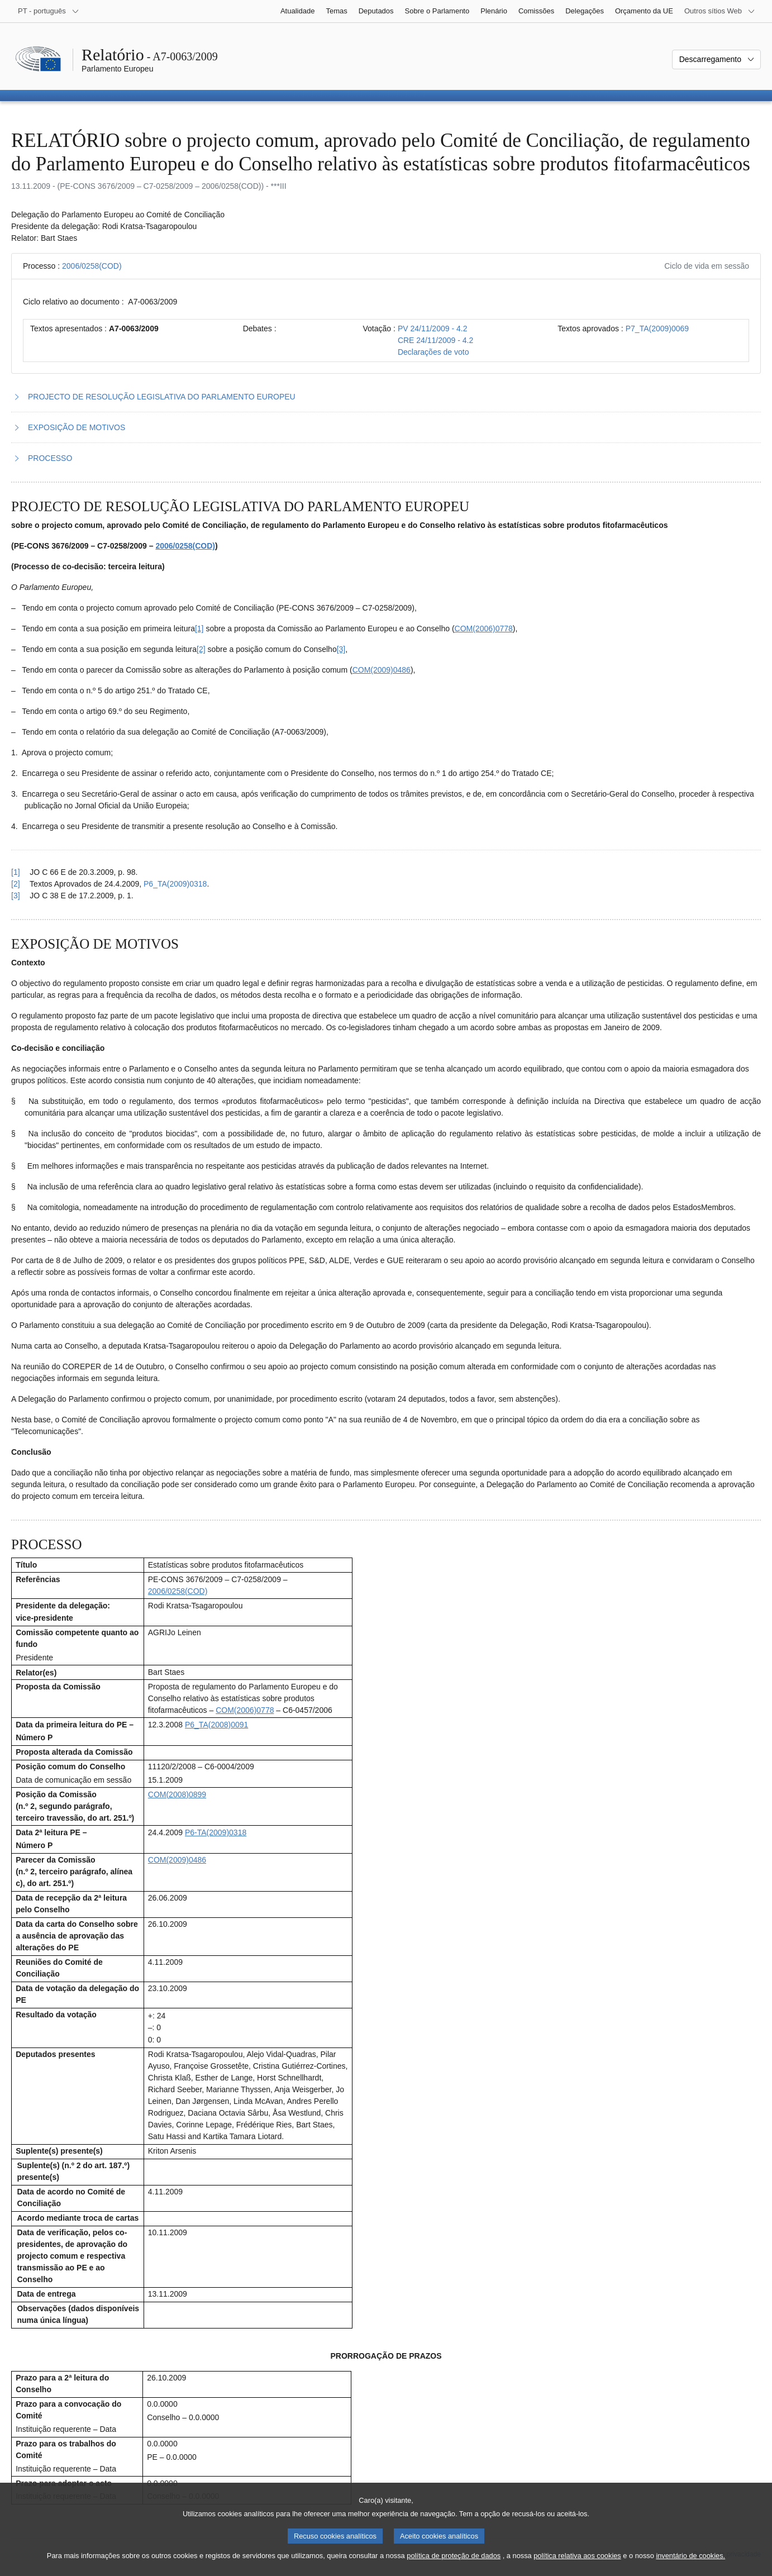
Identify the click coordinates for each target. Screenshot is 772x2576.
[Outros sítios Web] (720, 11)
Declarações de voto (433, 351)
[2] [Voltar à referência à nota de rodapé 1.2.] (15, 883)
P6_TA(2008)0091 (216, 1724)
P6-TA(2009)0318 (215, 1832)
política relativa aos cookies (577, 2565)
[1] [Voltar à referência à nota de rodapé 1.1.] (15, 872)
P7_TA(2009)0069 (657, 328)
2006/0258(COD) (92, 265)
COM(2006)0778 (484, 628)
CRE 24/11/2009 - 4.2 (435, 340)
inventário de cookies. (690, 2565)
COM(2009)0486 (381, 669)
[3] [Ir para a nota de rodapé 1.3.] (341, 649)
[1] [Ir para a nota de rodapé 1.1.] (199, 628)
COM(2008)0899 (177, 1794)
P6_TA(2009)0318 (175, 883)
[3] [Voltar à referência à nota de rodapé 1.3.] (15, 895)
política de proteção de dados (454, 2565)
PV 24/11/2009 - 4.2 (433, 328)
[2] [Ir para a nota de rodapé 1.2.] (201, 649)
